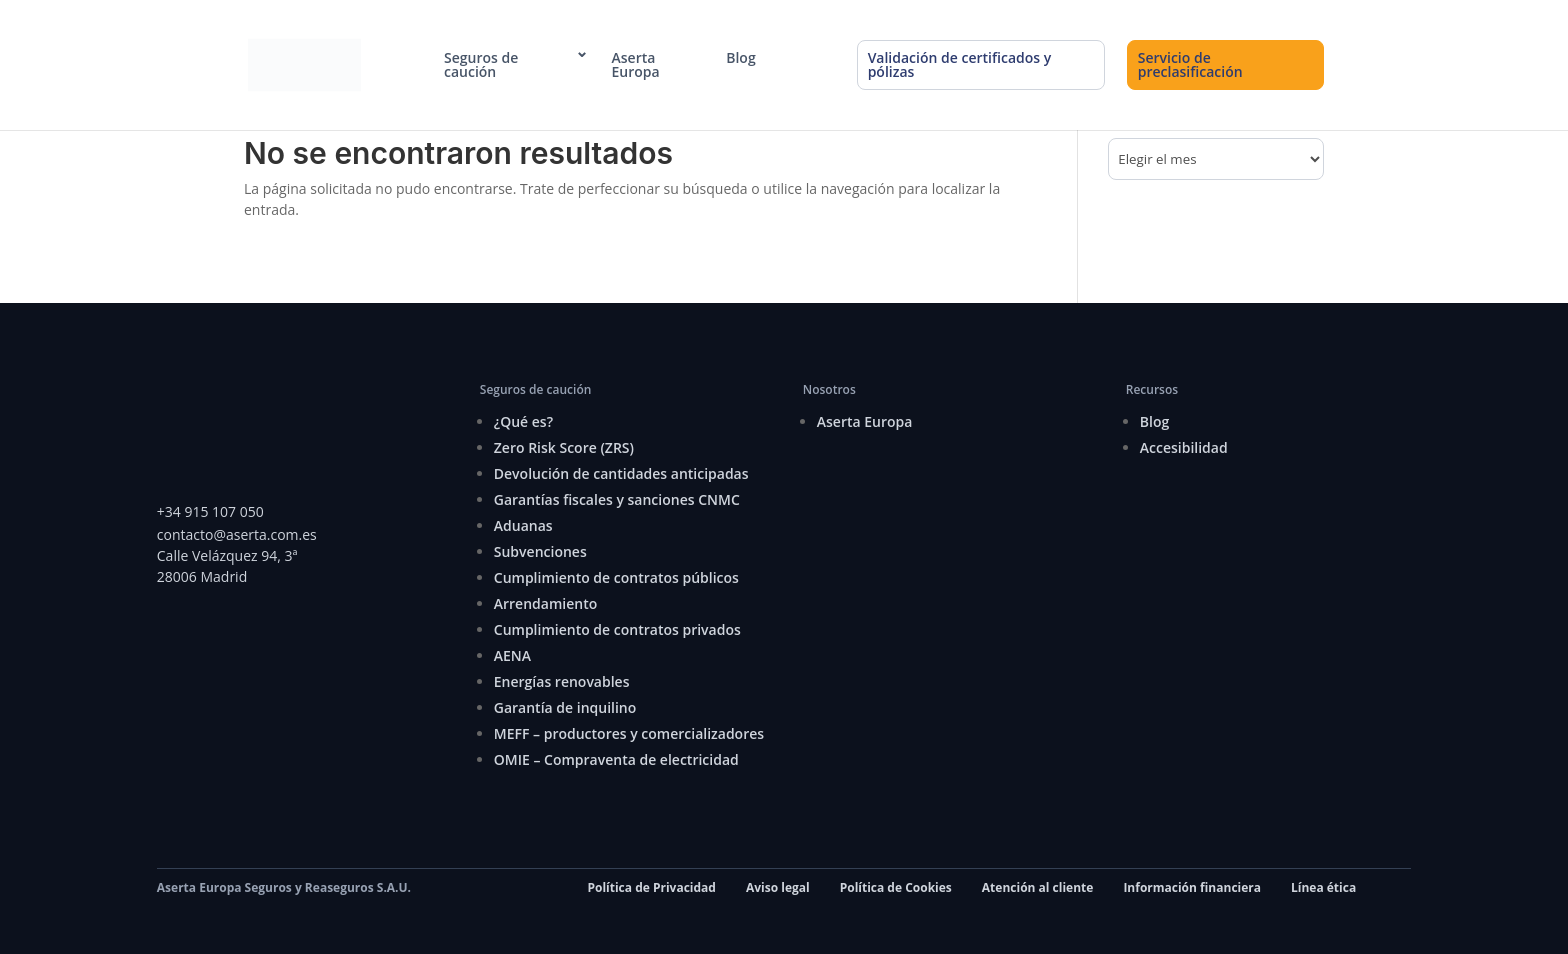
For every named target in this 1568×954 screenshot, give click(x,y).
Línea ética (1323, 887)
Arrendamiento (545, 603)
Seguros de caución (481, 65)
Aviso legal (778, 887)
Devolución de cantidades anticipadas (621, 473)
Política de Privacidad (651, 887)
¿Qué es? (523, 421)
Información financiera (1192, 887)
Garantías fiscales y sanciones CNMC (617, 499)
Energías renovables (562, 681)
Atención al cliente (1038, 887)
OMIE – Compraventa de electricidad (616, 759)
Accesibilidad (1184, 447)
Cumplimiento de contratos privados (617, 629)
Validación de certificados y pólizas (960, 64)
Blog (740, 58)
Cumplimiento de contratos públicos (616, 577)
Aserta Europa (636, 65)
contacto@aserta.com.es (239, 534)
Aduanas (523, 525)
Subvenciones (540, 551)
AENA (512, 655)
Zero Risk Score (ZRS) (564, 447)
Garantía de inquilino (565, 707)
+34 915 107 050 (210, 511)
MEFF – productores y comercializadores (629, 733)
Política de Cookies (896, 887)
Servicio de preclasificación (1190, 64)
